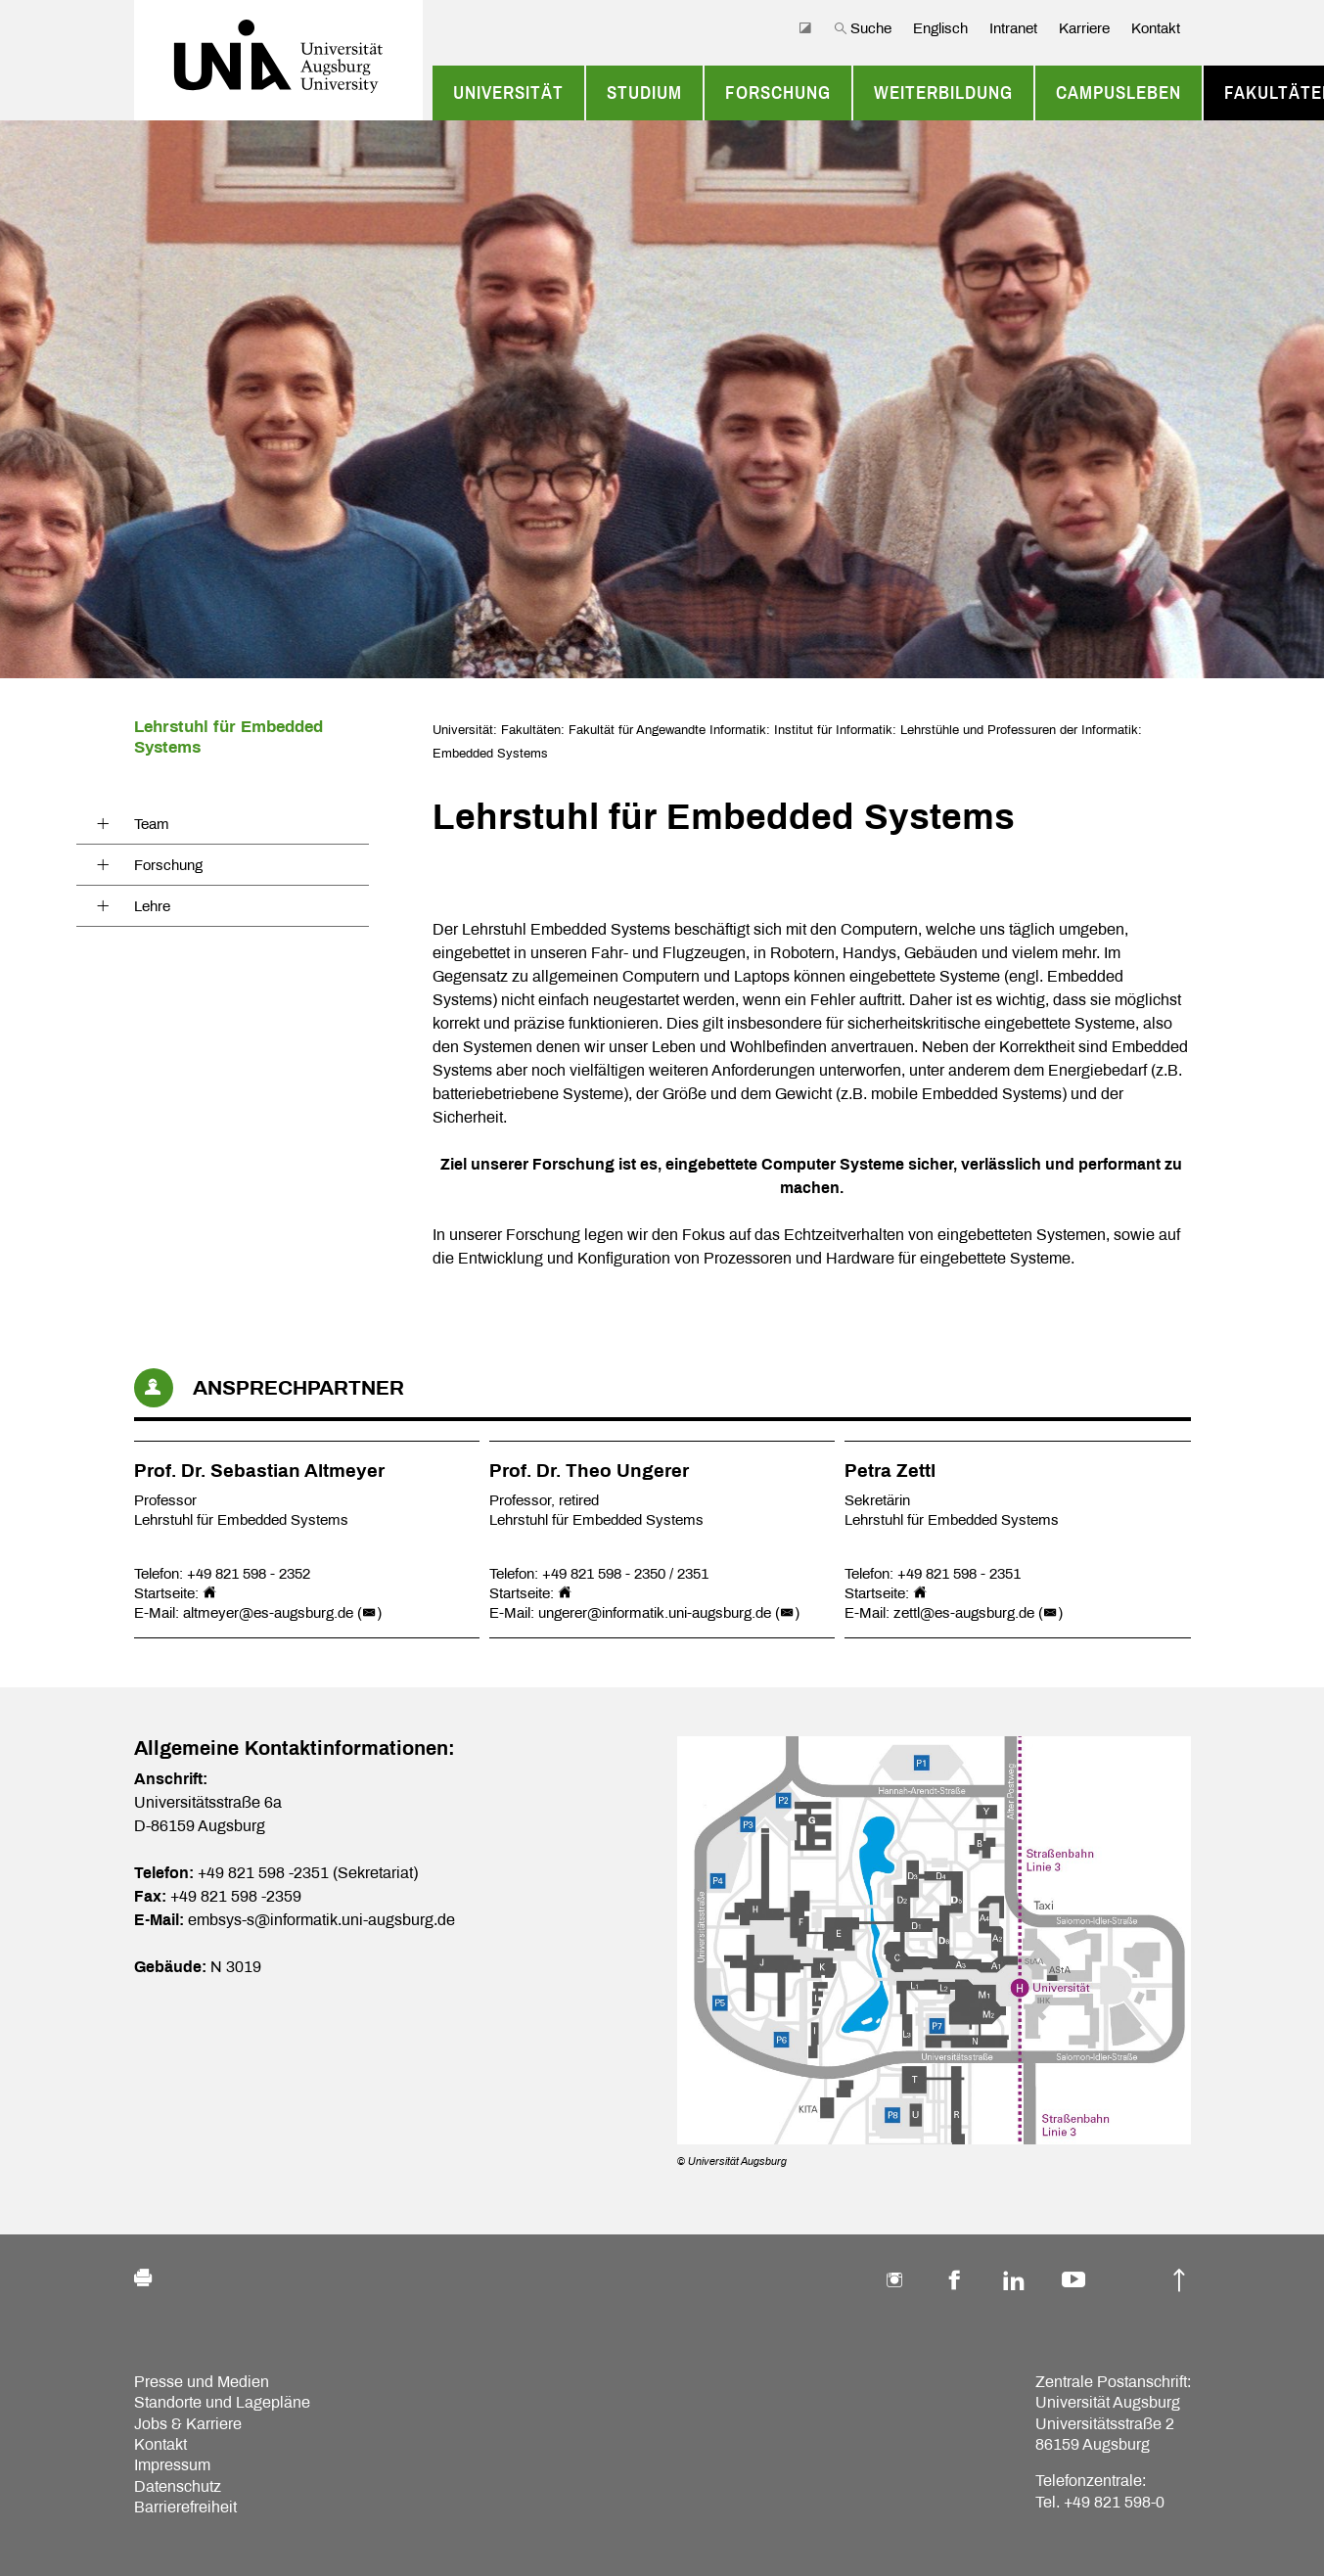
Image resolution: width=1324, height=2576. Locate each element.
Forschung (778, 93)
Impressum (172, 2465)
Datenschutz (177, 2486)
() (369, 1613)
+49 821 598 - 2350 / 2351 (625, 1574)
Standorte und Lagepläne (222, 2402)
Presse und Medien (201, 2381)
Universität (508, 93)
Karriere (1084, 28)
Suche (862, 28)
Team (151, 824)
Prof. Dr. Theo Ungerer (589, 1471)
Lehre (152, 906)
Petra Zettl (890, 1471)
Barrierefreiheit (185, 2507)
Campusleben (1118, 93)
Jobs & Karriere (188, 2423)
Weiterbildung (943, 93)
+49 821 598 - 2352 (248, 1574)
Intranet (1013, 28)
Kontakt (1155, 28)
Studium (644, 93)
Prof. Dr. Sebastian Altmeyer (259, 1471)
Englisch (940, 28)
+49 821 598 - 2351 (959, 1574)
